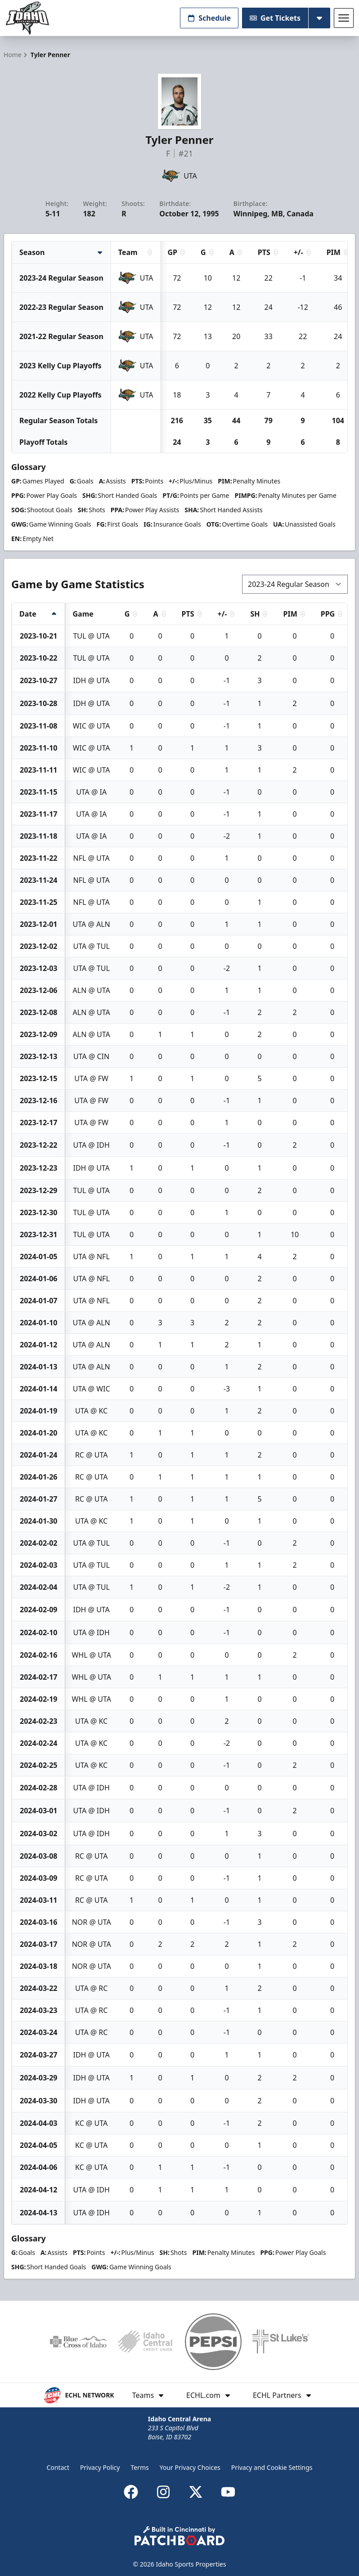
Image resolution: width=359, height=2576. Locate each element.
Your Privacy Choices (190, 2467)
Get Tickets (275, 18)
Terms (139, 2467)
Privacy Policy (100, 2467)
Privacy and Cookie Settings (272, 2467)
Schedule (209, 18)
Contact (57, 2467)
